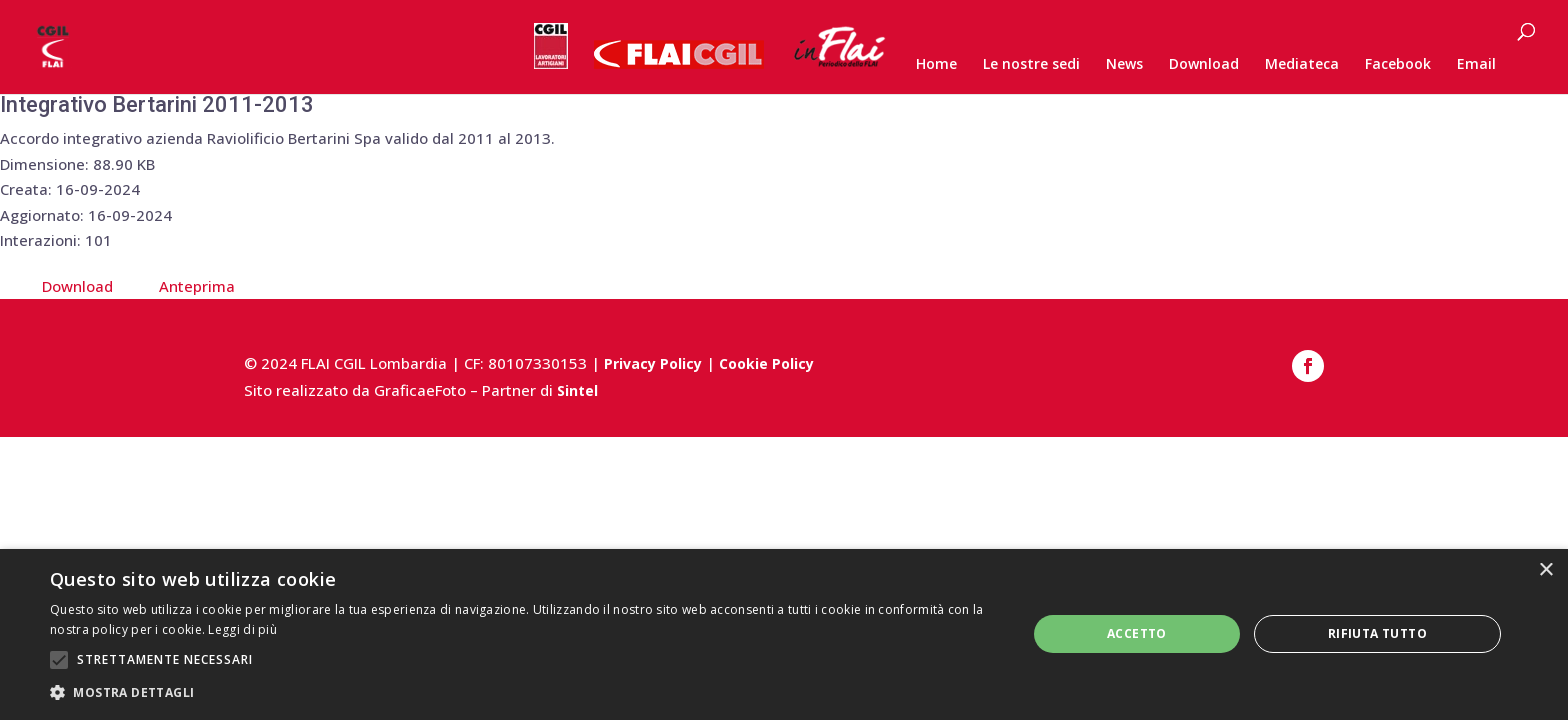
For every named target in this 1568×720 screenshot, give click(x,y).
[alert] (784, 634)
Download (1204, 65)
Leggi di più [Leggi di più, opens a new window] (242, 629)
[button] (524, 693)
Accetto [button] (1137, 633)
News (1124, 65)
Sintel (577, 390)
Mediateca (1302, 65)
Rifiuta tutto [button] (1377, 633)
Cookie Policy (766, 363)
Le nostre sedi (1031, 65)
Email (1476, 65)
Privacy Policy (653, 363)
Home (936, 65)
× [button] (1545, 570)
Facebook (1398, 65)
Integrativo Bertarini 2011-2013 (157, 104)
